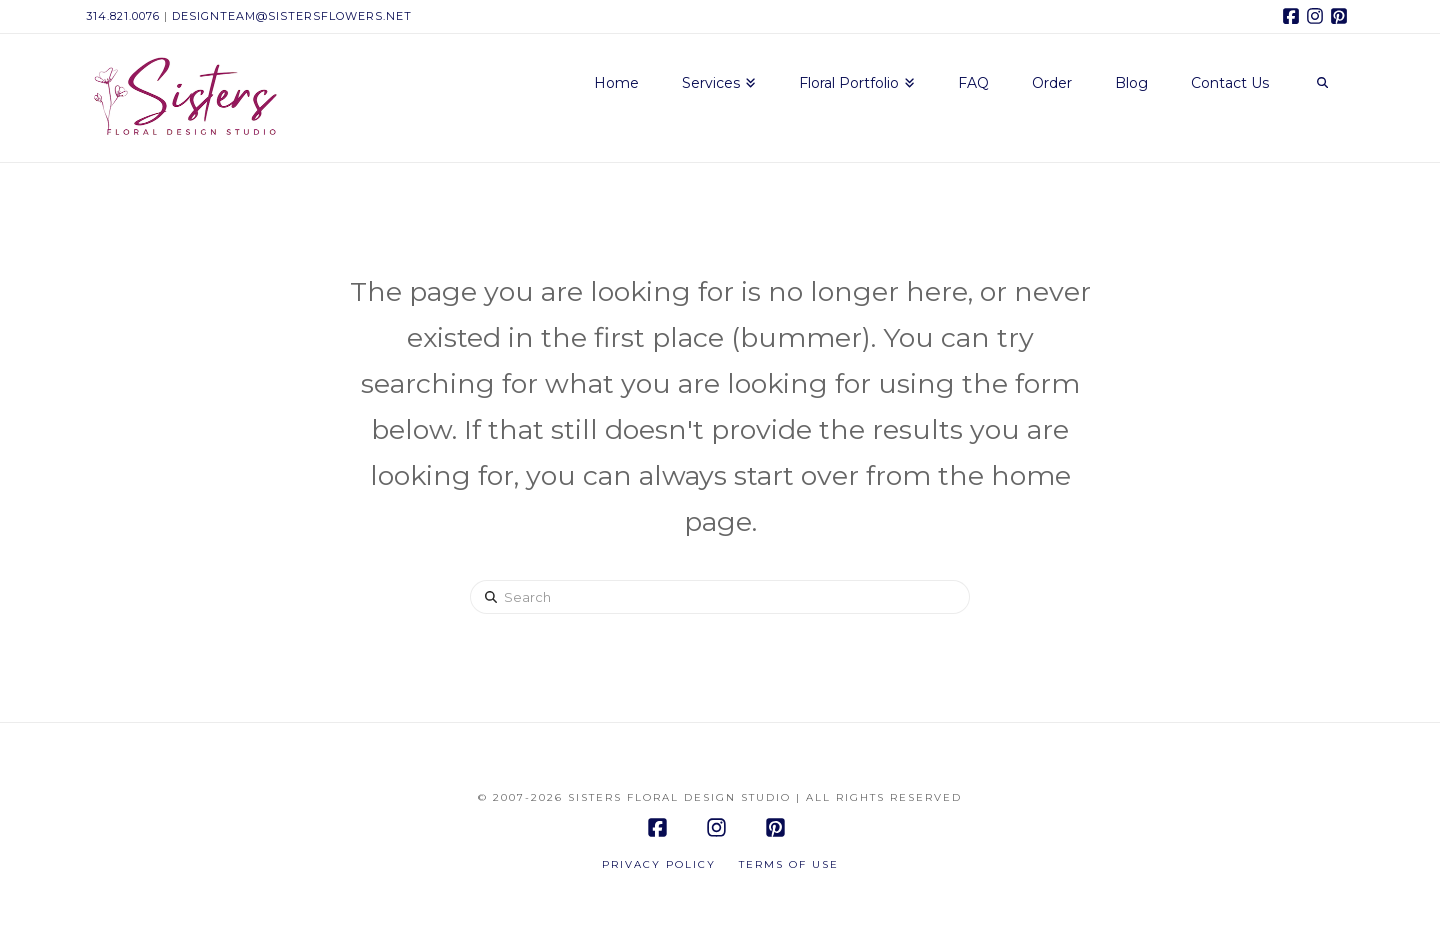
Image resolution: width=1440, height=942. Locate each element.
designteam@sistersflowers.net (292, 16)
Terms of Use (789, 864)
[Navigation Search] (1321, 84)
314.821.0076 (123, 16)
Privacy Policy (659, 864)
